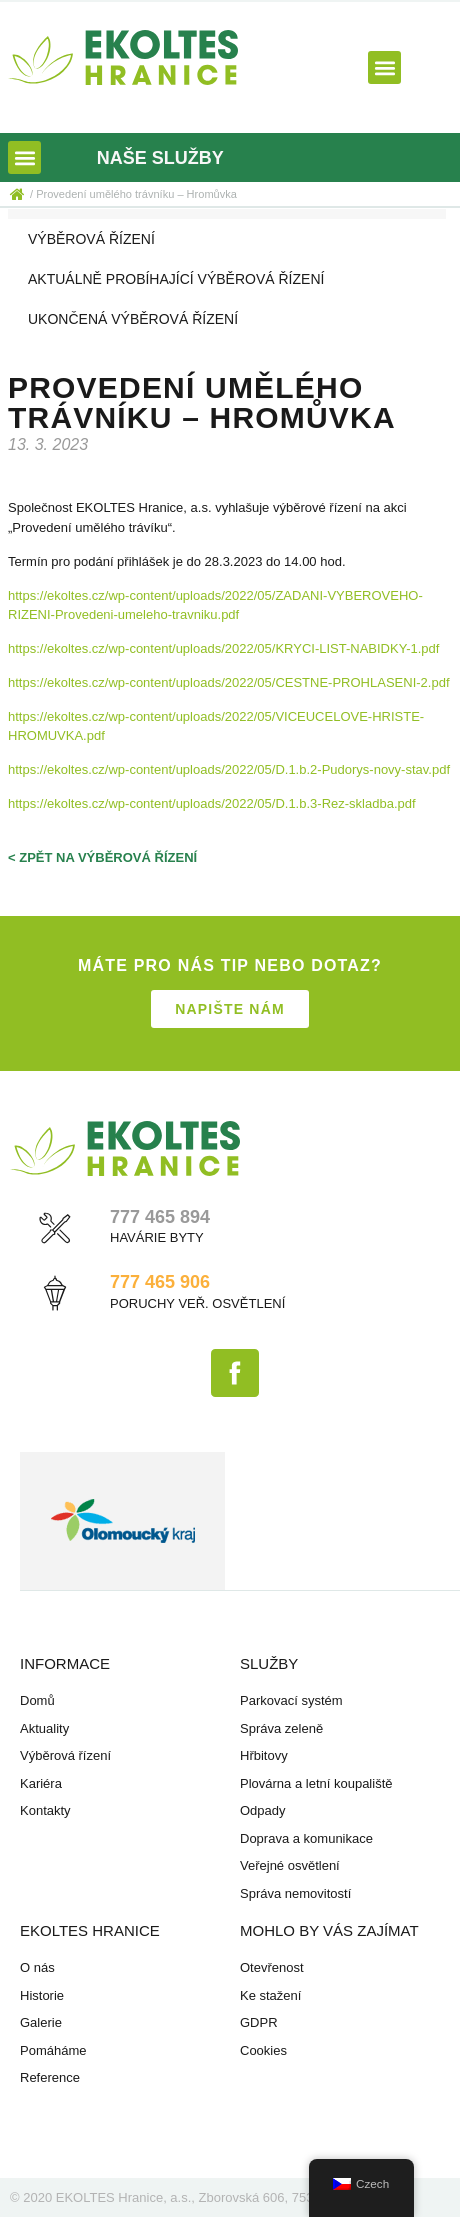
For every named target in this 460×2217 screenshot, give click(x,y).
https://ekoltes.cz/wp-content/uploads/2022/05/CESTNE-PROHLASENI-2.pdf (229, 682)
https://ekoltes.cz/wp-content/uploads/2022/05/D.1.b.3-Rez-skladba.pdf (212, 803)
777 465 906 (160, 1282)
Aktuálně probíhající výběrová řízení (176, 279)
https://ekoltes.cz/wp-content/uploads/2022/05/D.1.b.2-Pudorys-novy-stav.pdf (229, 769)
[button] (384, 67)
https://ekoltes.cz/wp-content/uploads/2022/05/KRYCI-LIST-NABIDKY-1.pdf (223, 648)
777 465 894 (160, 1217)
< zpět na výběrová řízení (102, 857)
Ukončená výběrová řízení (133, 319)
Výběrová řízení (91, 239)
